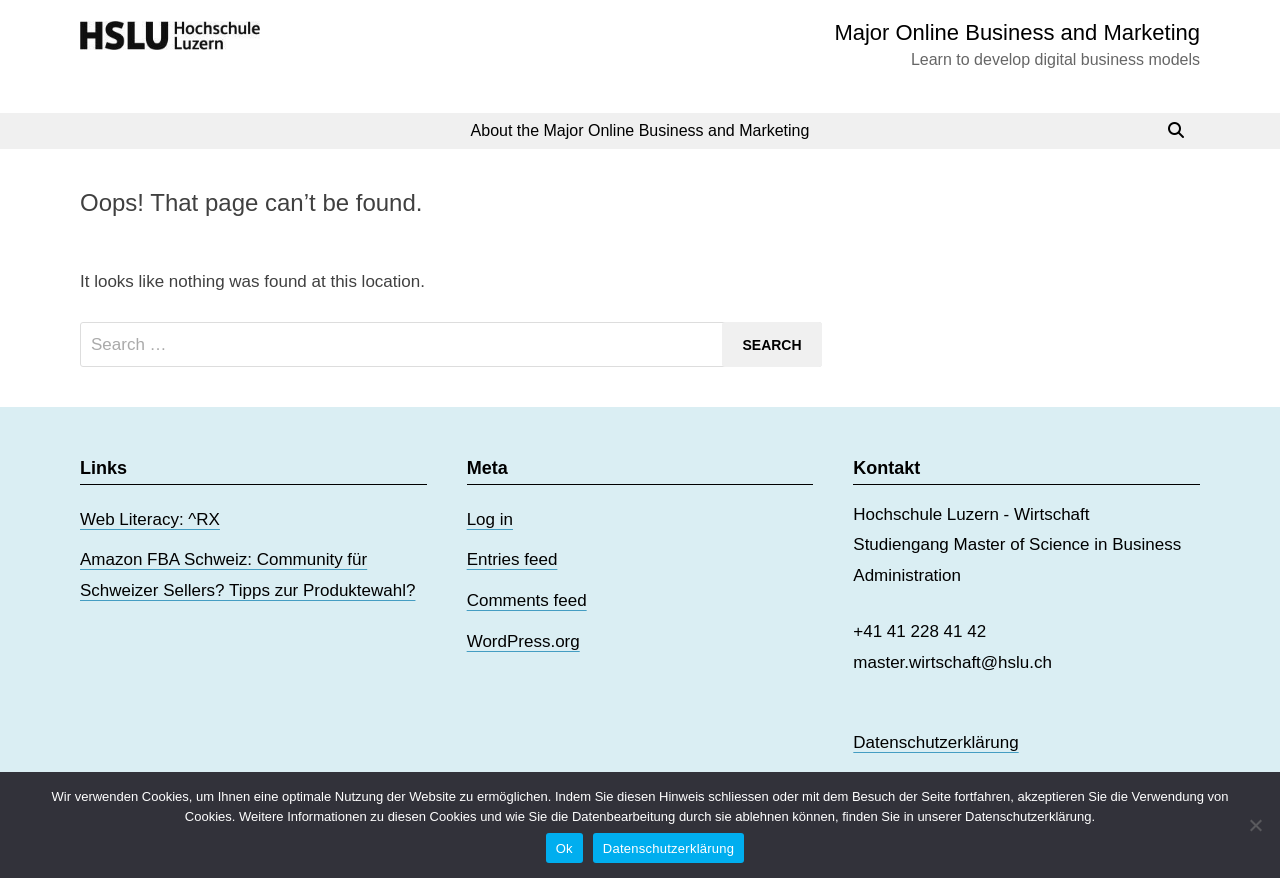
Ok (564, 848)
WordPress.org (523, 641)
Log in (490, 519)
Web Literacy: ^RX (150, 519)
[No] (1255, 825)
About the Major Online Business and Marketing (640, 130)
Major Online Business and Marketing (1017, 32)
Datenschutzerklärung (935, 742)
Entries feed (512, 559)
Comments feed (527, 600)
